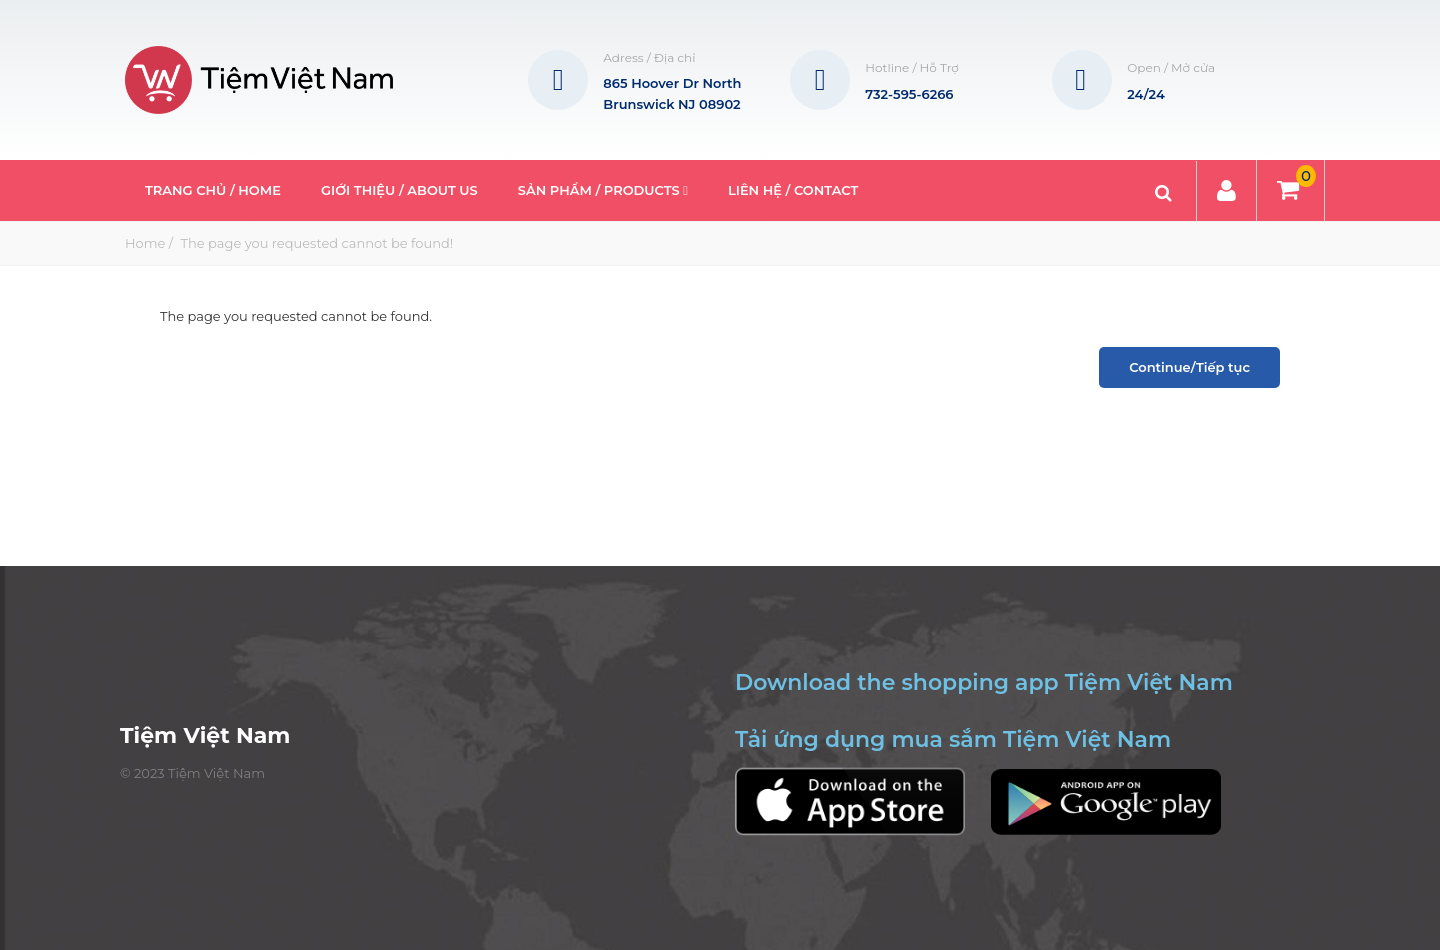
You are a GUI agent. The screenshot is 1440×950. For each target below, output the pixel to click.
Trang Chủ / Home (213, 190)
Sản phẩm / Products (603, 190)
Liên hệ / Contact (793, 190)
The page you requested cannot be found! (315, 243)
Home (145, 243)
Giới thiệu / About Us (399, 190)
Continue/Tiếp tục (1189, 367)
